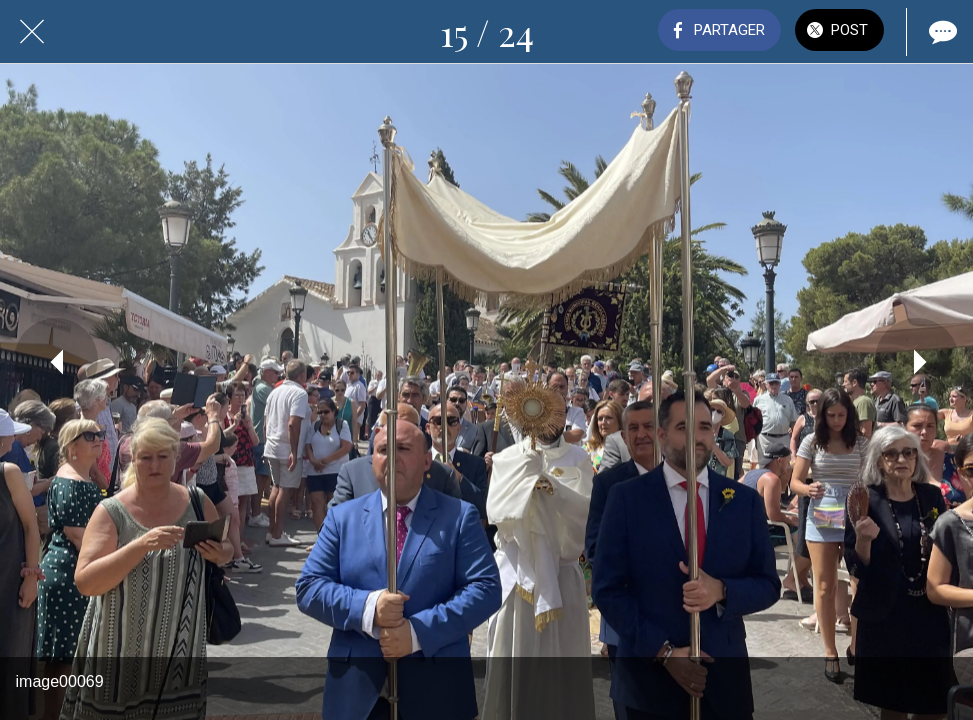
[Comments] (941, 32)
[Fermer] (32, 32)
